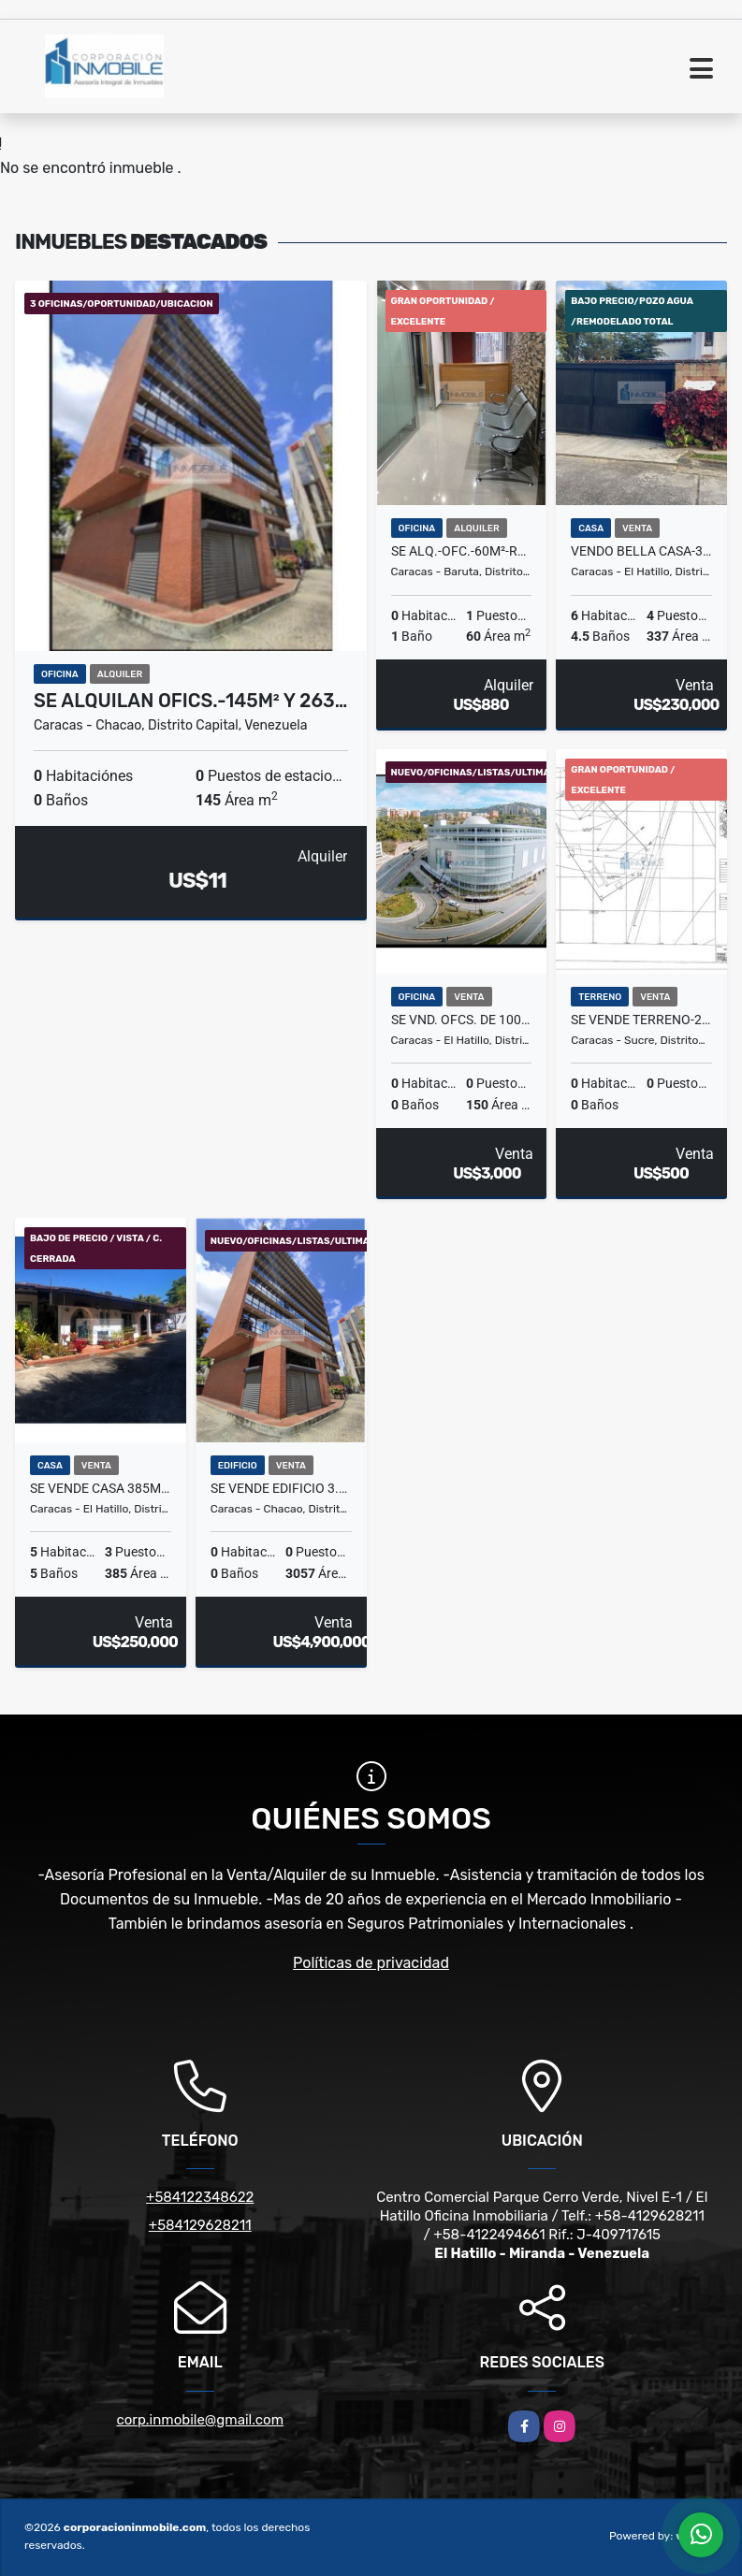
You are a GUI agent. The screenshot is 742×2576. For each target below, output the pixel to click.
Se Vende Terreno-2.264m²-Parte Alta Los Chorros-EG (641, 1019)
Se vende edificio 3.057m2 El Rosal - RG (281, 1488)
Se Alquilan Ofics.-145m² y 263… (190, 700)
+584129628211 (200, 2225)
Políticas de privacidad (371, 1963)
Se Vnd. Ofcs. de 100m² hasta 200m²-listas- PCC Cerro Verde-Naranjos (461, 1019)
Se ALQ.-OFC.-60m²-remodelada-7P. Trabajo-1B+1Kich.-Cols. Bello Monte (461, 550)
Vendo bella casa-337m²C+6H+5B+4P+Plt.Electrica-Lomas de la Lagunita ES (641, 550)
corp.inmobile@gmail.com (200, 2419)
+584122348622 (200, 2197)
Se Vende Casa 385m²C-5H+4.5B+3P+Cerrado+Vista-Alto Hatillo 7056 (100, 1488)
